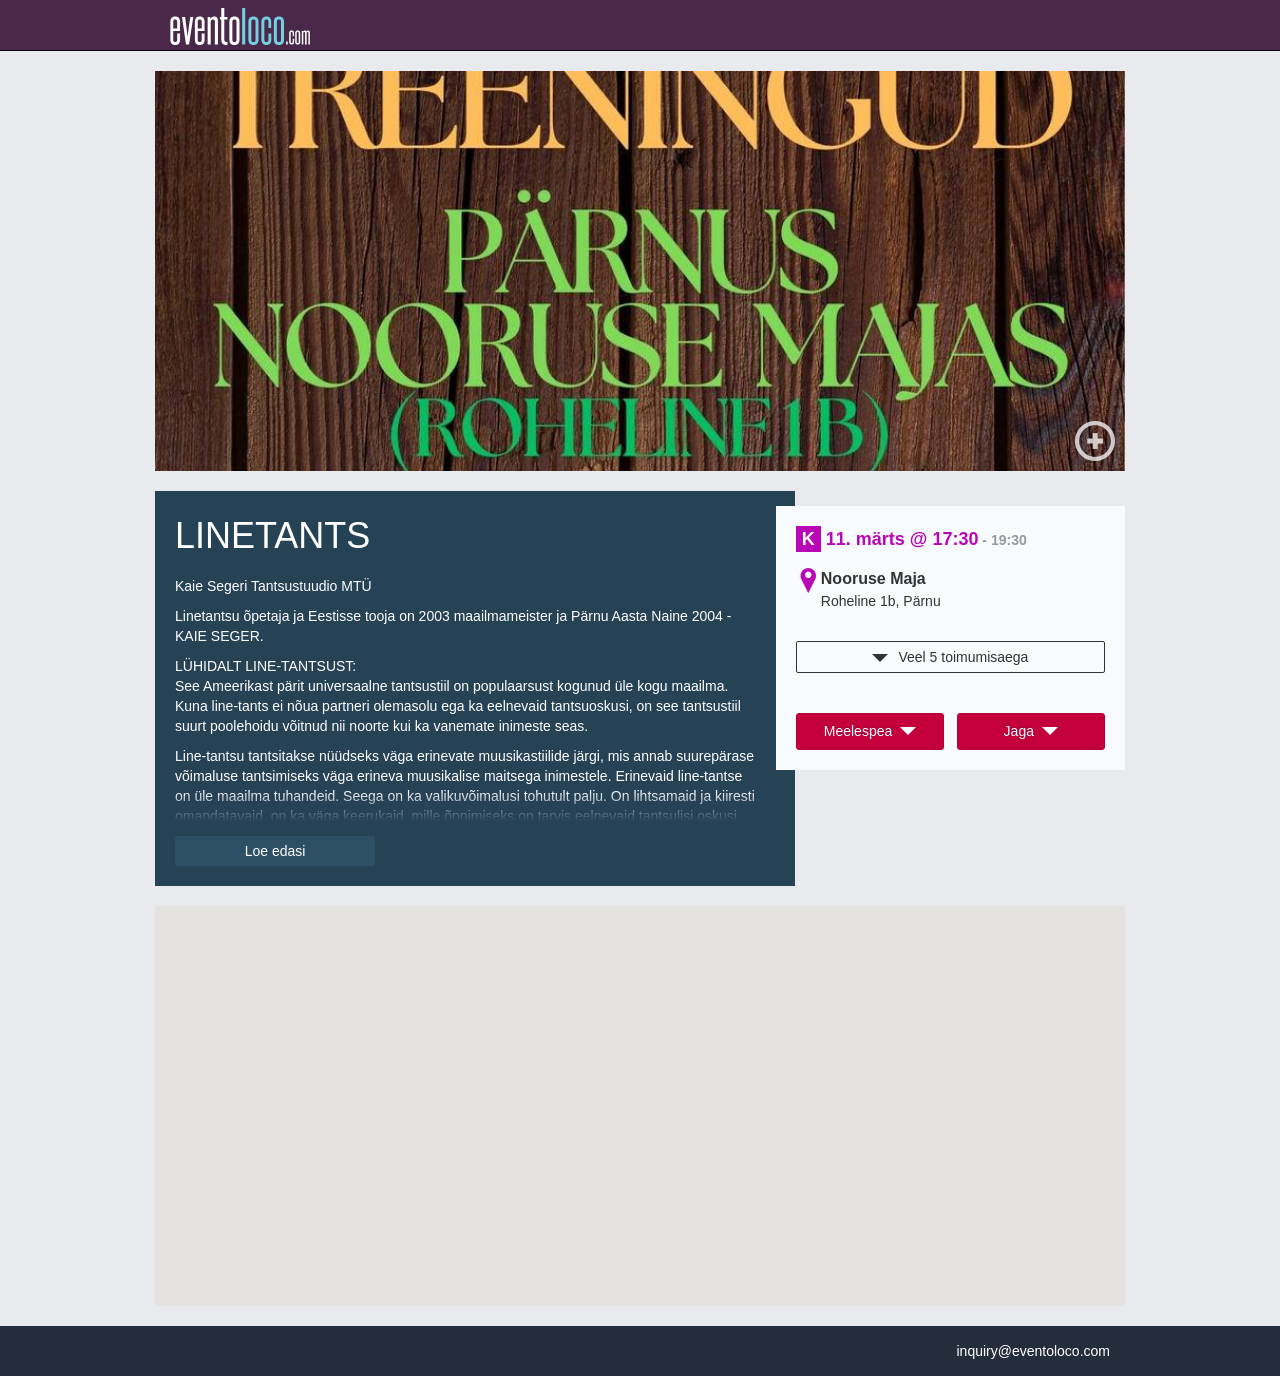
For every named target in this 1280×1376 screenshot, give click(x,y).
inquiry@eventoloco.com (1033, 1351)
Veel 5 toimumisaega (950, 657)
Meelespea (870, 731)
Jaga (1031, 731)
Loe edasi (275, 851)
